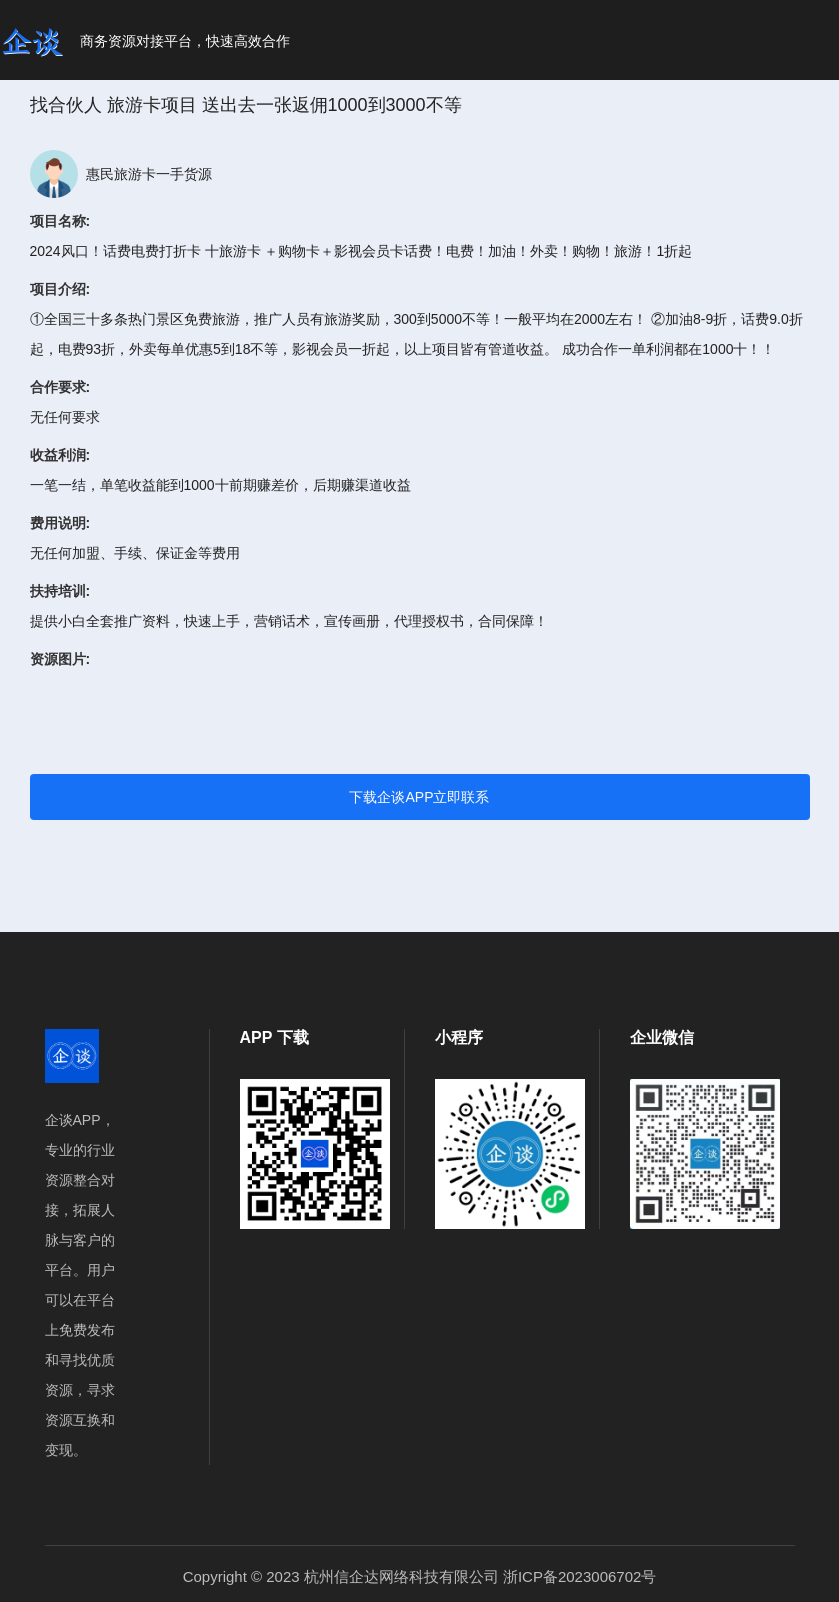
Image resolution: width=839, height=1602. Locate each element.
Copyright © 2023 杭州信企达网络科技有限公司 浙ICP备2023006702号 (420, 1576)
